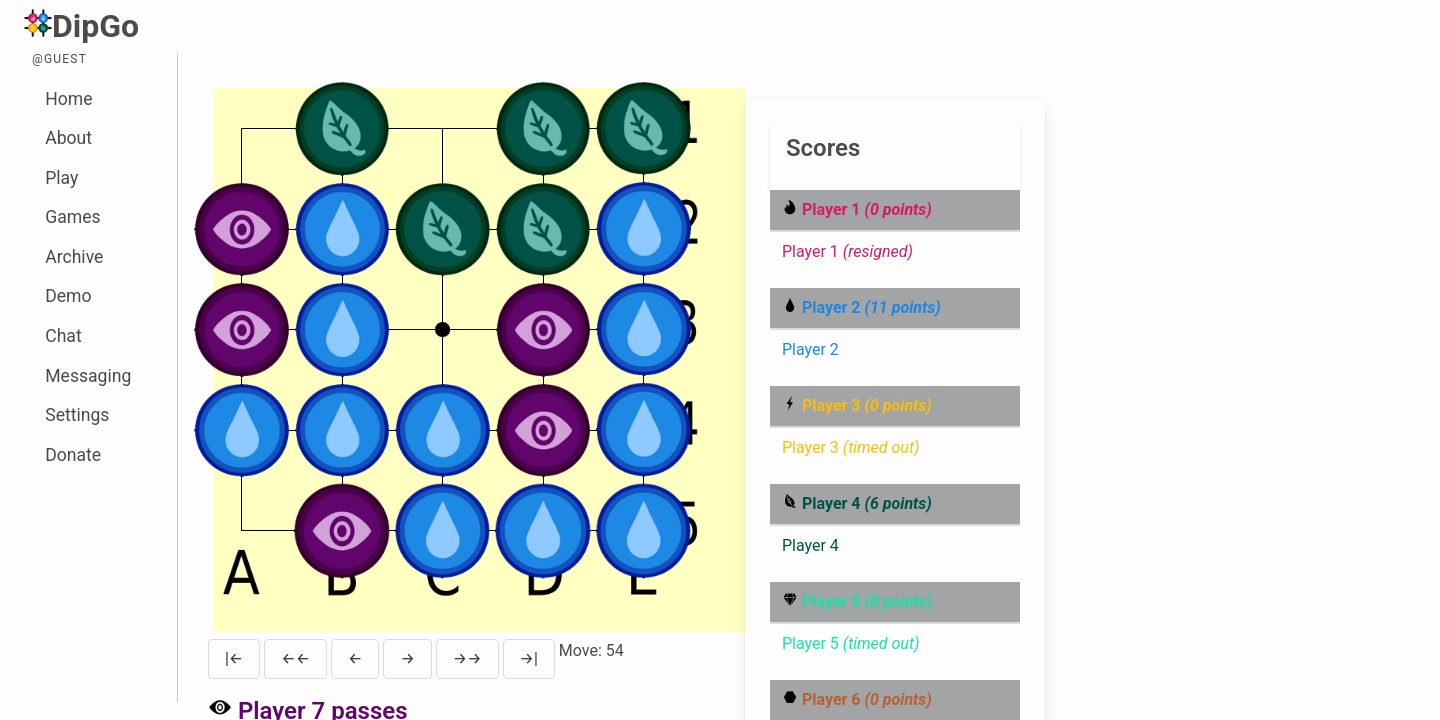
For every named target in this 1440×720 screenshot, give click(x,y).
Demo (68, 296)
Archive (74, 257)
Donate (73, 455)
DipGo (81, 26)
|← (234, 658)
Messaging (88, 376)
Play (61, 178)
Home (68, 99)
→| (529, 658)
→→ (467, 658)
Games (72, 217)
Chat (63, 336)
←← (295, 658)
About (68, 138)
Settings (77, 415)
